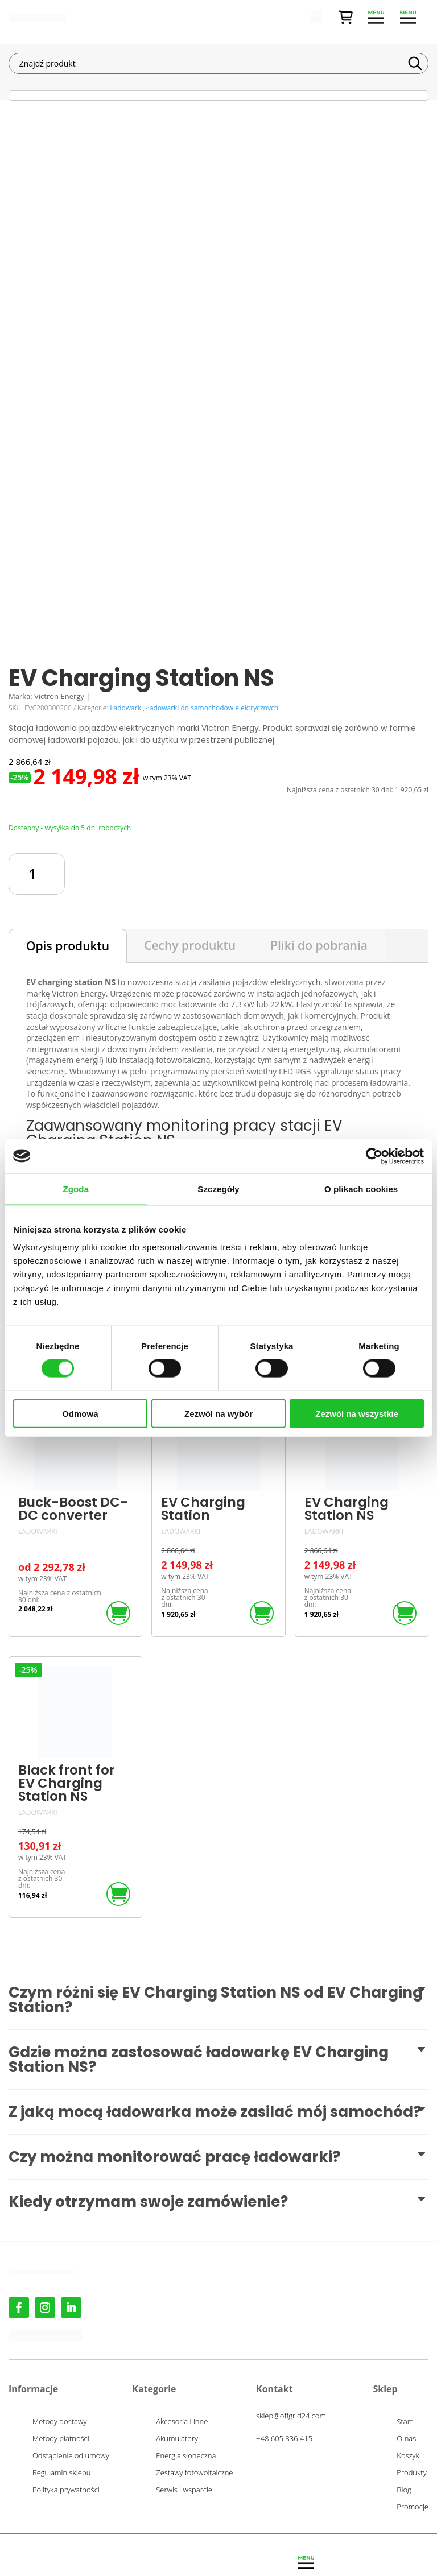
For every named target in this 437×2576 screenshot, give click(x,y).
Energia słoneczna (186, 2456)
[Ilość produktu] (37, 874)
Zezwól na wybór (218, 1414)
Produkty (411, 2473)
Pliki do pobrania (319, 945)
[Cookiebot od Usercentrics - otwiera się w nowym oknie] (374, 1155)
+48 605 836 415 (284, 2438)
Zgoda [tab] (76, 1188)
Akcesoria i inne (182, 2421)
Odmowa (80, 1414)
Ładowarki (126, 708)
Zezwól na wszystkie (356, 1414)
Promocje (412, 2507)
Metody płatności (60, 2438)
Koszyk (408, 2456)
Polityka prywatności (66, 2490)
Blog (404, 2490)
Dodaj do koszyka (245, 873)
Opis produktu (67, 946)
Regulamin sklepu (61, 2473)
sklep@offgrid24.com (291, 2415)
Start (405, 2421)
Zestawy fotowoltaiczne (194, 2473)
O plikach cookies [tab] (361, 1188)
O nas (406, 2438)
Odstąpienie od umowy (70, 2456)
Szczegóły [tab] (218, 1188)
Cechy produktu (190, 945)
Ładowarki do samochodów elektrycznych (212, 708)
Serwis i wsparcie (184, 2490)
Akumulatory (177, 2438)
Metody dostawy (59, 2421)
